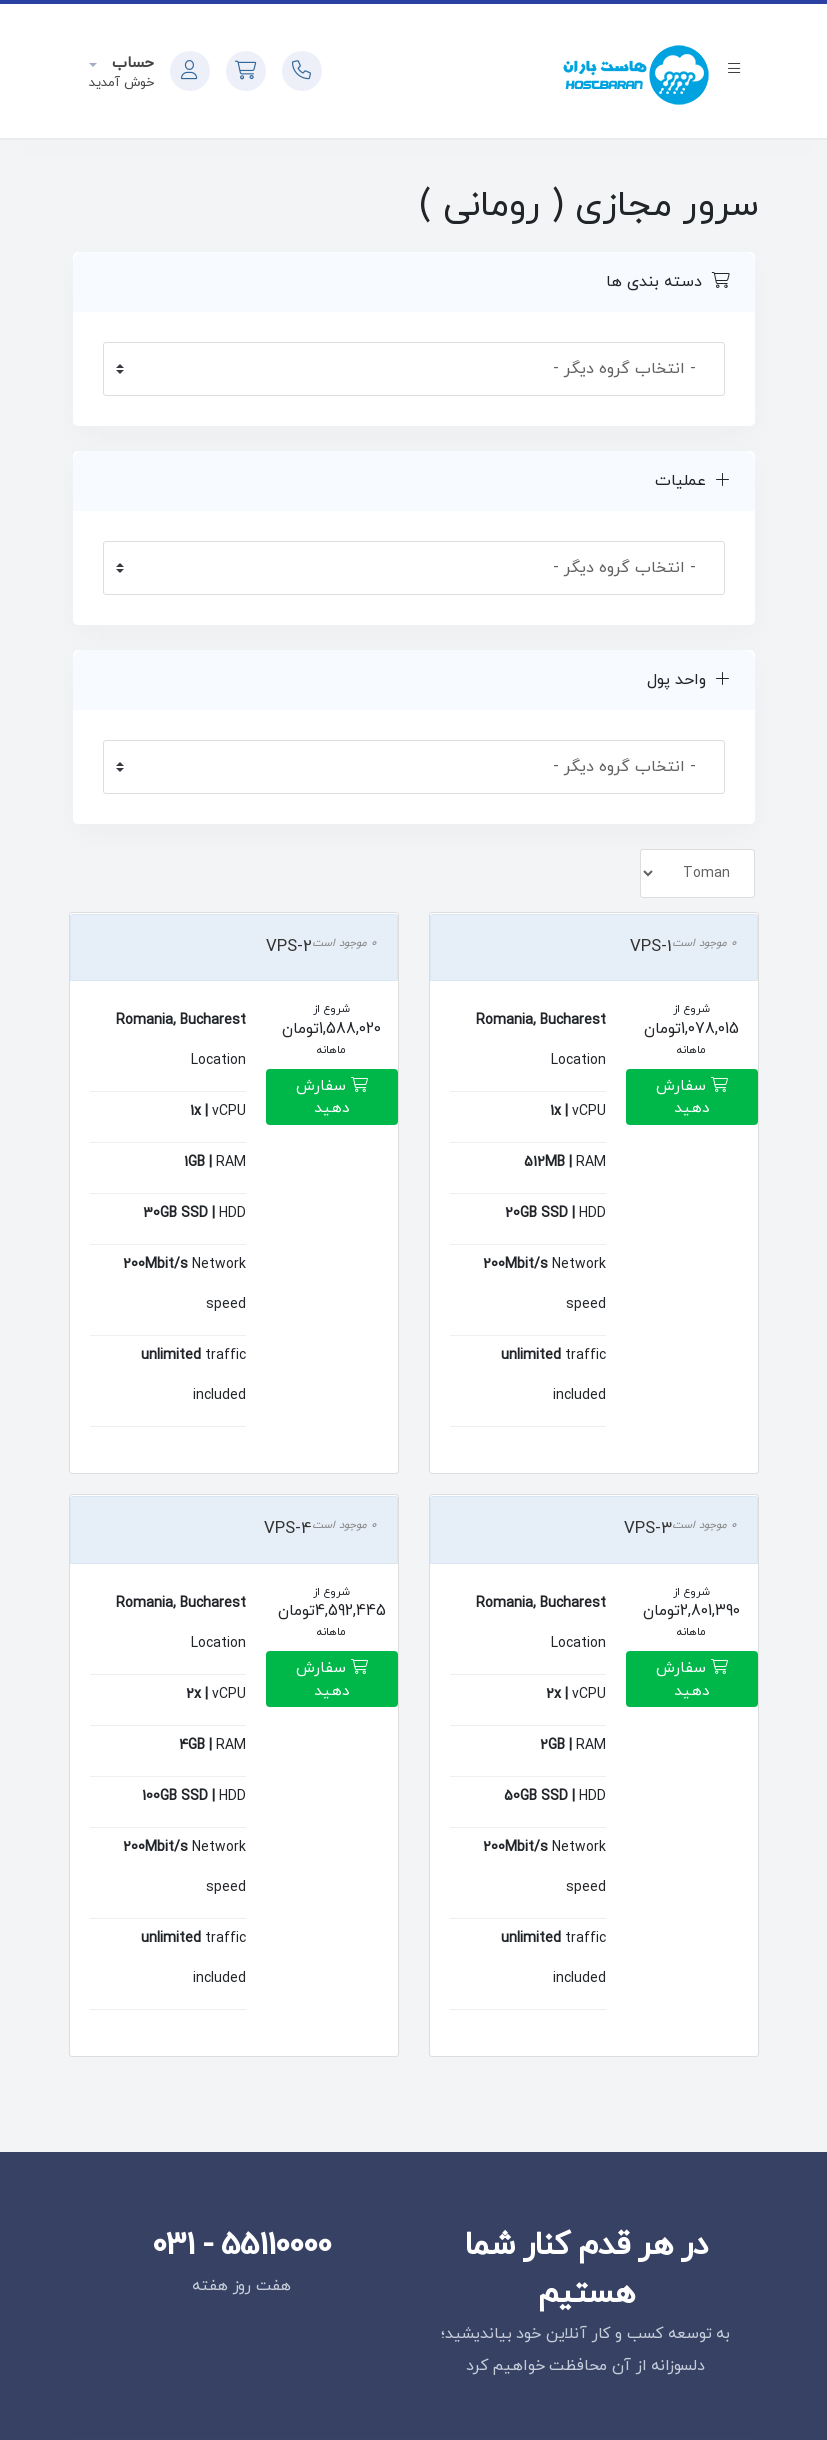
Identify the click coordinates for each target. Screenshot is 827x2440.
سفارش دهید (692, 1097)
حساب (130, 63)
